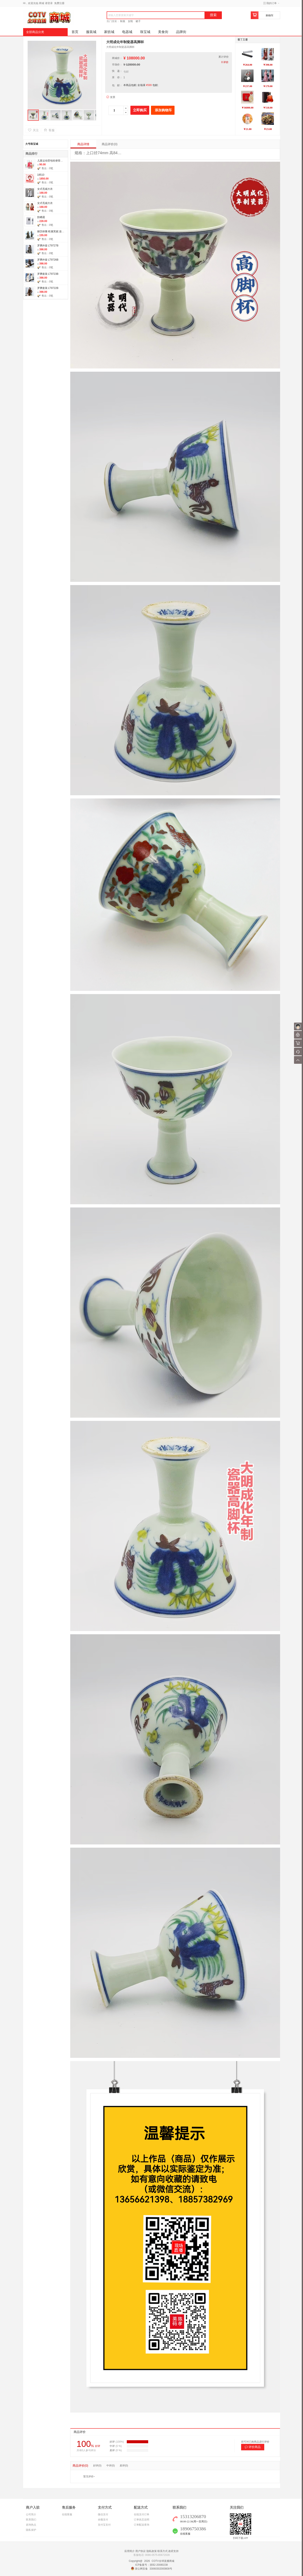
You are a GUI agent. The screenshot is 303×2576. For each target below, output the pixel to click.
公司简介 (31, 2514)
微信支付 (103, 2514)
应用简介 (129, 2551)
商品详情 (83, 144)
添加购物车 (163, 110)
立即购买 (140, 110)
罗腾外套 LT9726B (47, 259)
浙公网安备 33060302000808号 (151, 2568)
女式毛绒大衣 (45, 188)
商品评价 (109, 144)
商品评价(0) (80, 2465)
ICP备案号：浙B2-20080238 (151, 2564)
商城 (41, 3)
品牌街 (181, 32)
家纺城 (109, 32)
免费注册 (59, 3)
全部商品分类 (35, 32)
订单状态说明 (141, 2519)
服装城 (91, 32)
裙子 (138, 21)
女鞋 (130, 21)
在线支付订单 (141, 2514)
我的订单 (271, 3)
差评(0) (124, 2465)
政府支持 (173, 2551)
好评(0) (97, 2465)
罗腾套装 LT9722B (47, 288)
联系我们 (31, 2519)
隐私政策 (151, 2551)
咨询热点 (31, 2524)
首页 (75, 32)
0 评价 (224, 62)
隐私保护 (31, 2529)
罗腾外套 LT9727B (47, 245)
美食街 (163, 32)
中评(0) (110, 2465)
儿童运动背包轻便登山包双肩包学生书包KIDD (63, 160)
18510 (40, 174)
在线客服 (67, 2514)
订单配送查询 (141, 2524)
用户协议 (140, 2551)
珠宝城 (145, 32)
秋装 (122, 21)
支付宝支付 (104, 2524)
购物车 (269, 15)
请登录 (49, 3)
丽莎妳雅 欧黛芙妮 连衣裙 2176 (55, 231)
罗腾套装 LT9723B (47, 273)
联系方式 (162, 2551)
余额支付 (103, 2519)
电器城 (127, 32)
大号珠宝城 (31, 143)
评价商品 (253, 2447)
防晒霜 (41, 217)
